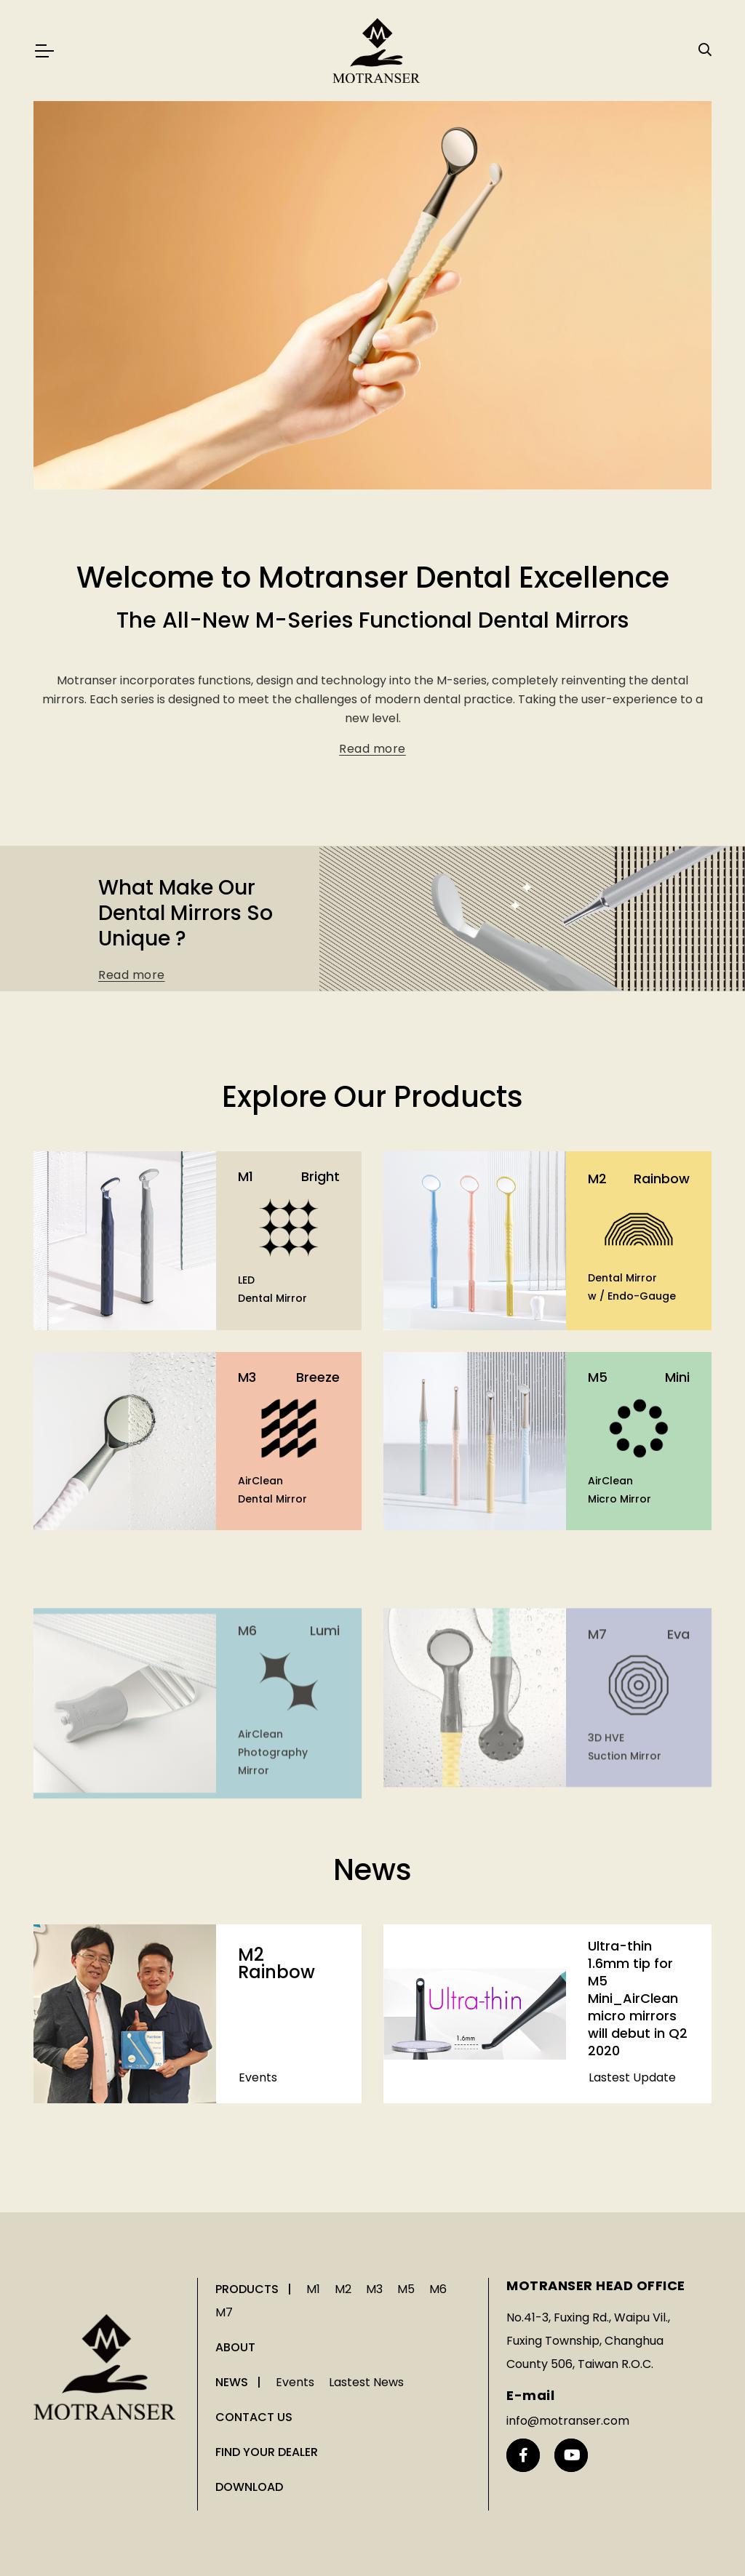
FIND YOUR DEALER (266, 2452)
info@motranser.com (567, 2420)
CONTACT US (253, 2417)
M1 (313, 2289)
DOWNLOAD (249, 2487)
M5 (406, 2289)
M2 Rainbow (276, 1988)
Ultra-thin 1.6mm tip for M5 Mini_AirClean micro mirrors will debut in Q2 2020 (638, 2171)
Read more (372, 767)
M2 (343, 2289)
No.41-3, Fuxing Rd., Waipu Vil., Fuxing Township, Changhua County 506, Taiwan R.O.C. (588, 2340)
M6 (438, 2289)
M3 (374, 2289)
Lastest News (366, 2382)
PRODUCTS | (255, 2289)
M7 (224, 2312)
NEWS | (239, 2382)
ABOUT (235, 2347)
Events (258, 2102)
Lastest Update (632, 2250)
